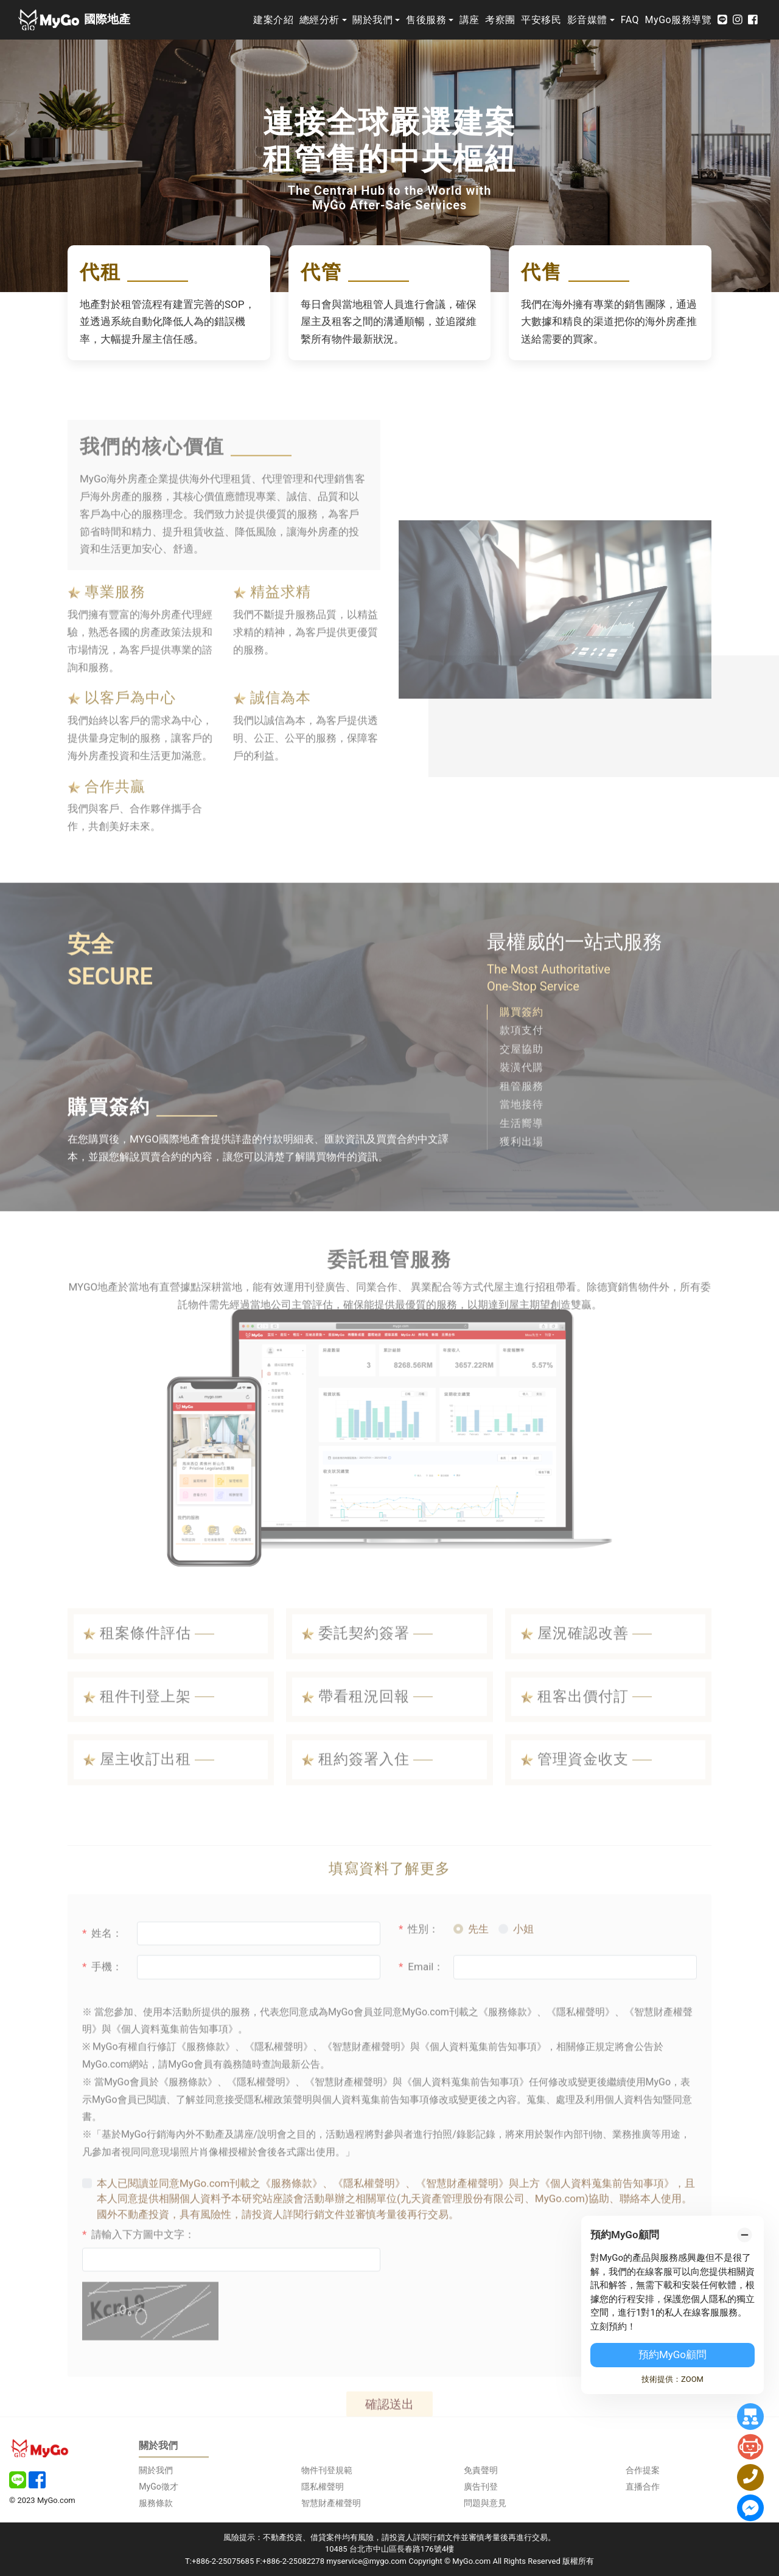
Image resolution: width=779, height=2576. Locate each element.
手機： (102, 2001)
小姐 (523, 1962)
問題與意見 (485, 2503)
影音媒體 (587, 20)
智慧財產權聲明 (331, 2503)
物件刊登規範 (326, 2470)
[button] (531, 1046)
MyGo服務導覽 (678, 20)
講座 (469, 20)
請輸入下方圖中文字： (138, 2269)
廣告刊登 (481, 2486)
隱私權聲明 (322, 2486)
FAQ (630, 20)
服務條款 (156, 2503)
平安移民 (541, 20)
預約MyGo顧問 (672, 2354)
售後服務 (426, 20)
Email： (421, 2001)
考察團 (500, 20)
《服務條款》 (291, 2217)
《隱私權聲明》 (369, 2217)
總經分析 (319, 20)
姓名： (102, 1967)
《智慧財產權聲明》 (462, 2217)
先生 (478, 1962)
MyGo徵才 (158, 2486)
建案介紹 (273, 20)
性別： (419, 1962)
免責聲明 (481, 2470)
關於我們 (372, 20)
